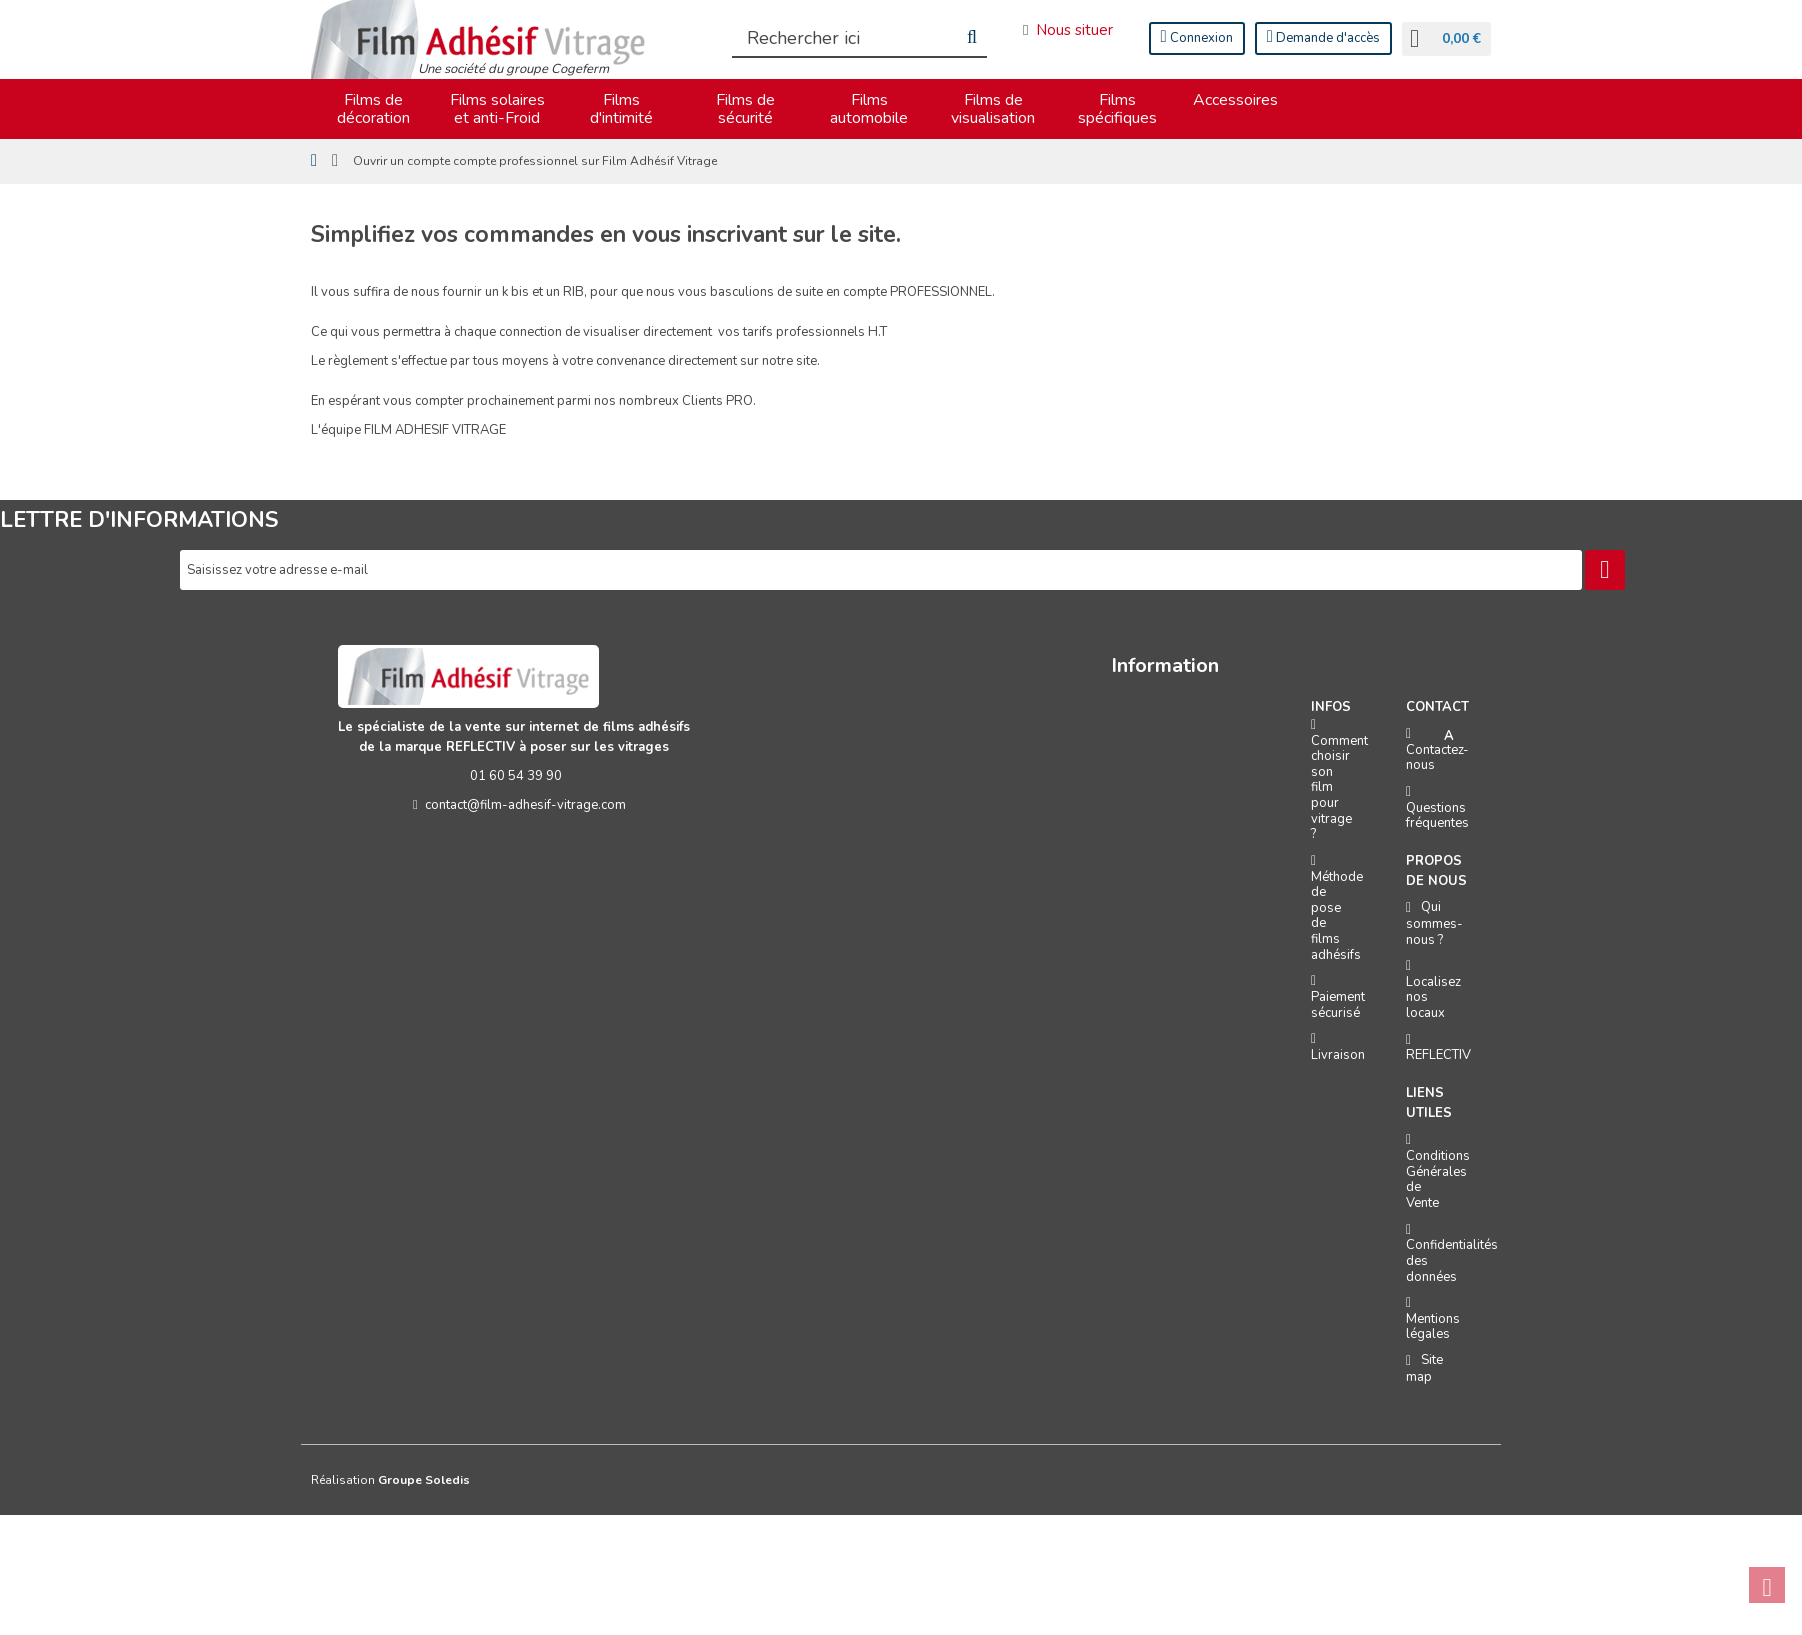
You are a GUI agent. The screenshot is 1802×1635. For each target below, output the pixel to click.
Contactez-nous (1437, 758)
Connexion (1197, 37)
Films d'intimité (621, 109)
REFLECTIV (1438, 1055)
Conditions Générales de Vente (1438, 1179)
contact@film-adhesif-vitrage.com (515, 805)
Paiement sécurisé (1338, 1005)
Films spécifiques (1117, 109)
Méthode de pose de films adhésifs (1337, 916)
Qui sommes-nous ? (1434, 923)
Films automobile (869, 109)
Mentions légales (1433, 1327)
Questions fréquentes (1437, 816)
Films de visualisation (993, 109)
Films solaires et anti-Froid (497, 109)
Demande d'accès (1323, 37)
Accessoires (1235, 100)
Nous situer (1067, 30)
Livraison (1338, 1055)
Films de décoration (373, 109)
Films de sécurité (745, 109)
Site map (1424, 1368)
